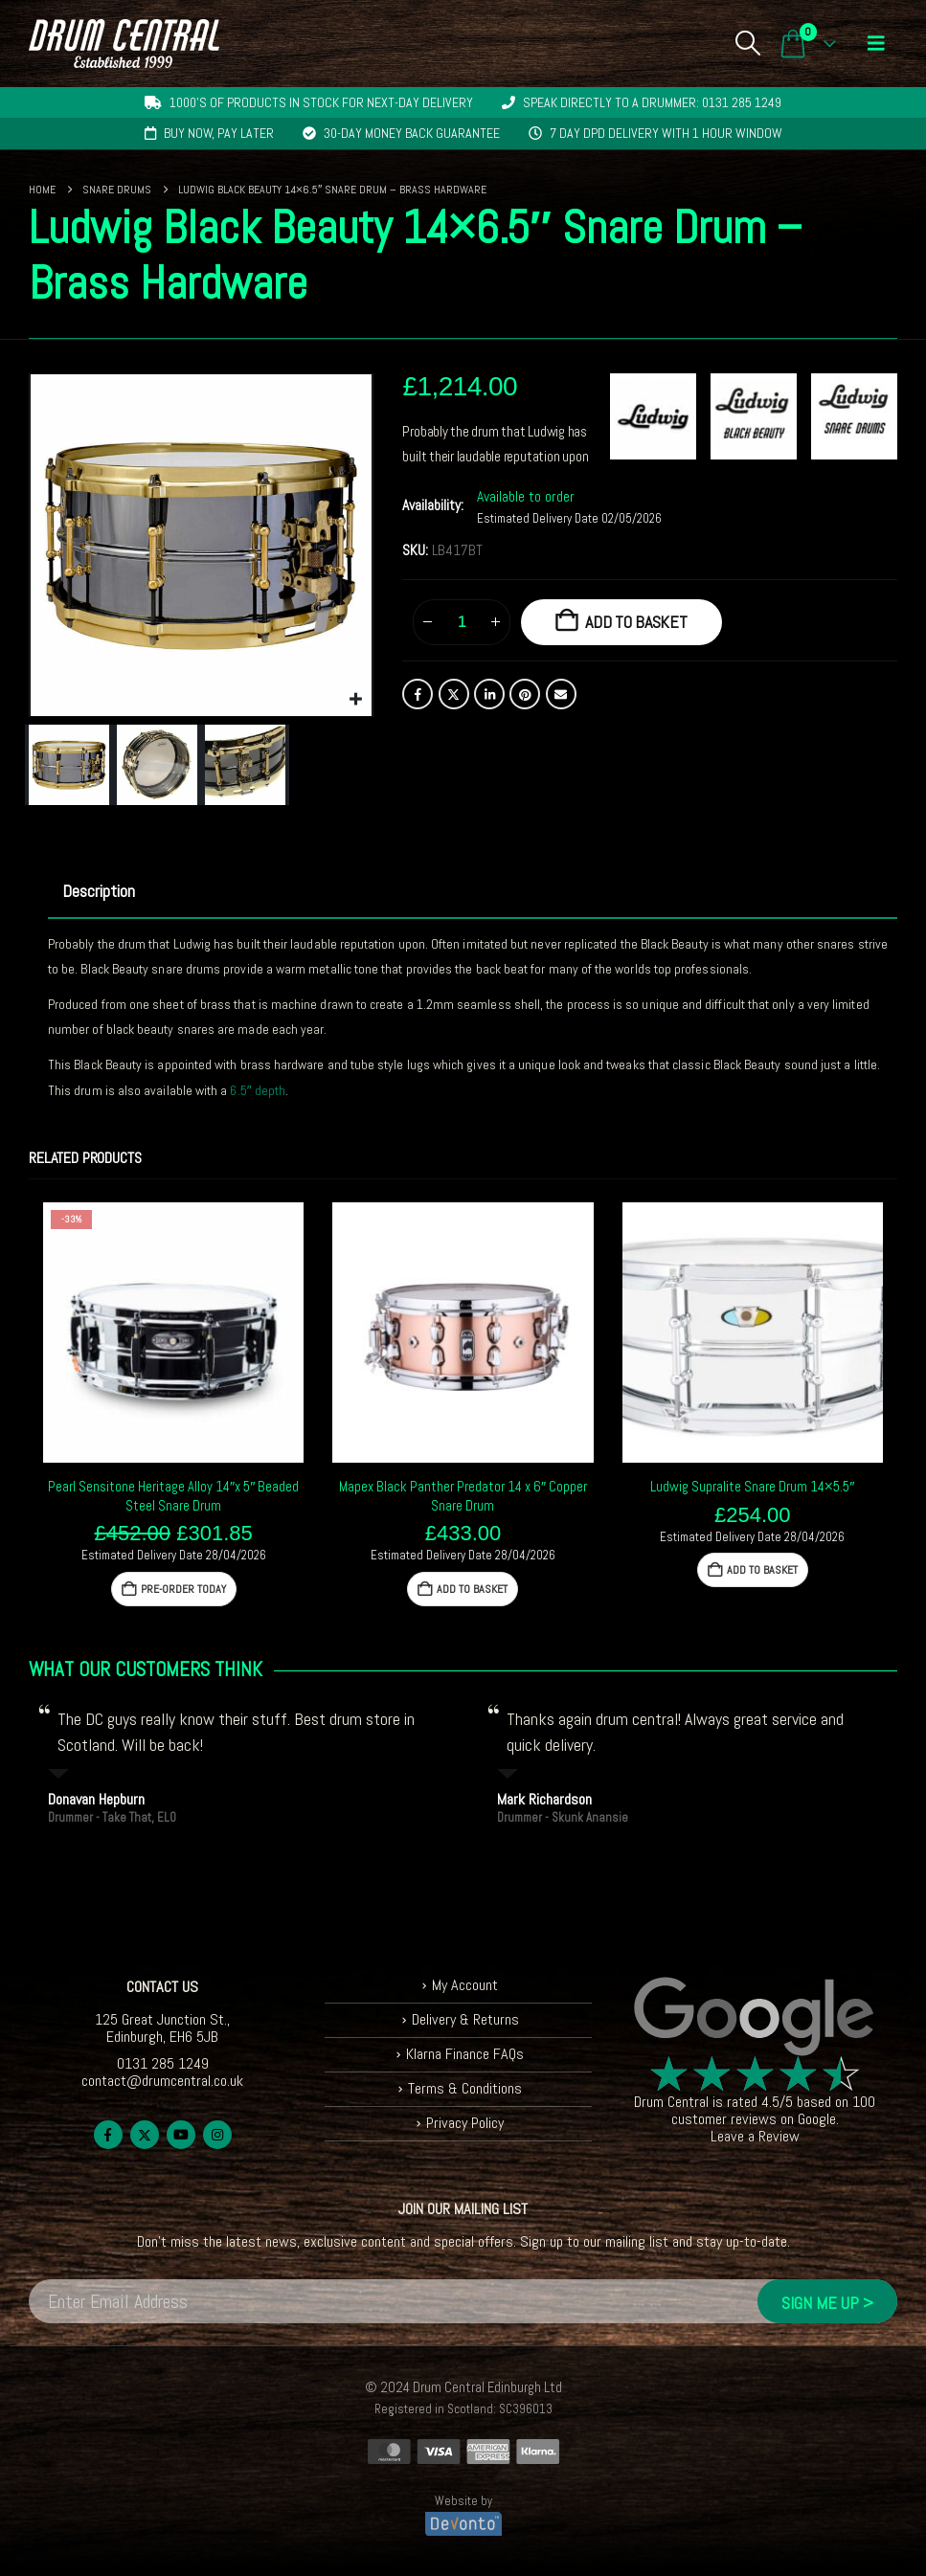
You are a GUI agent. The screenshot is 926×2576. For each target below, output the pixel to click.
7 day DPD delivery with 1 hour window (666, 133)
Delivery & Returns (465, 2019)
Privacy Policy (465, 2123)
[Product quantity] (461, 622)
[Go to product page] (173, 1332)
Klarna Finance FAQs (465, 2054)
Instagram (217, 2134)
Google (817, 2119)
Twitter (454, 694)
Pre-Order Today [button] (183, 1589)
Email (561, 694)
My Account (465, 1985)
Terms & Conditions (465, 2088)
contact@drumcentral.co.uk (162, 2081)
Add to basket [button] (472, 1589)
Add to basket (636, 622)
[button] (747, 43)
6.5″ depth (257, 1090)
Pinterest (524, 694)
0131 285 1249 (163, 2063)
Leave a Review (755, 2136)
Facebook (417, 694)
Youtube (181, 2134)
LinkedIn (489, 694)
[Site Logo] (124, 43)
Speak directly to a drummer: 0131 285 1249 (652, 102)
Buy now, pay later (219, 133)
